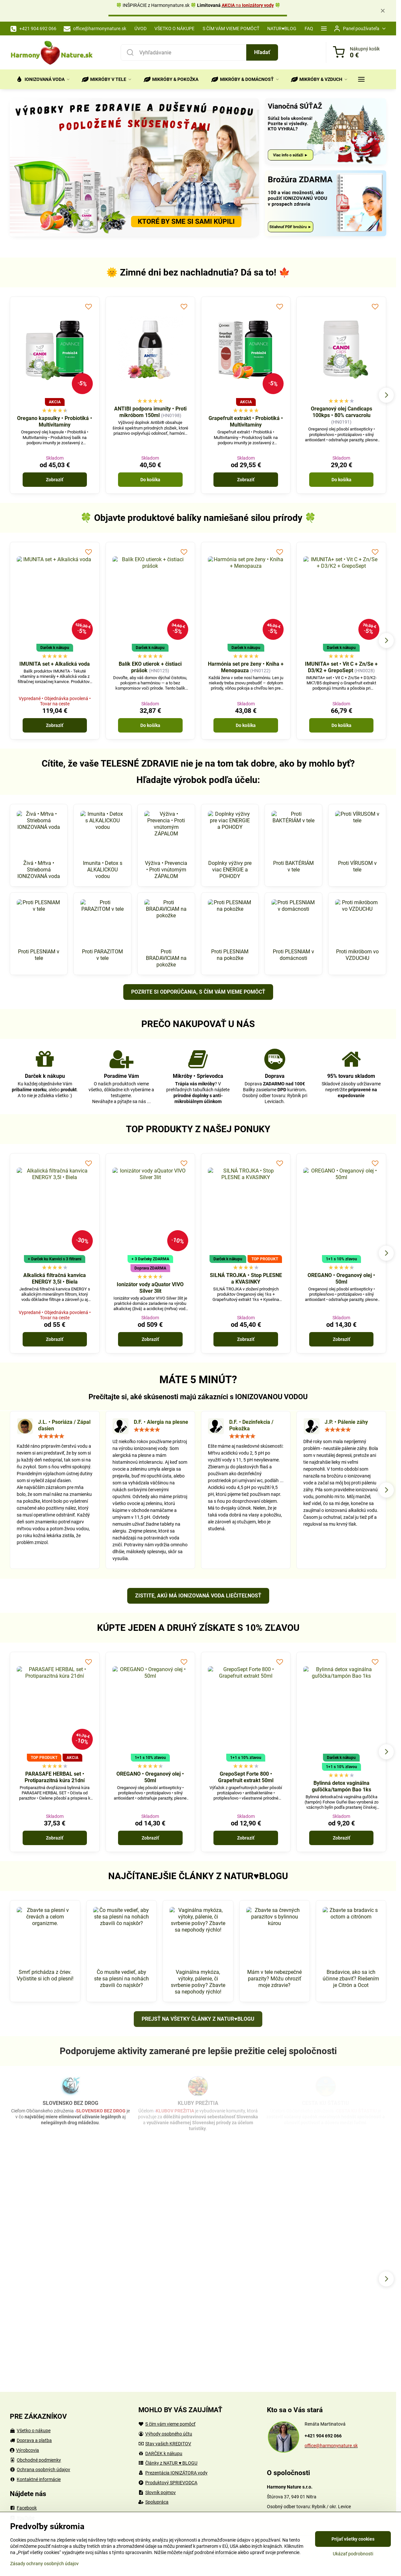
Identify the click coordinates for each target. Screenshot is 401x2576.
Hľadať (262, 52)
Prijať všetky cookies (352, 2539)
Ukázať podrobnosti (353, 2553)
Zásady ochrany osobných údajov (44, 2563)
